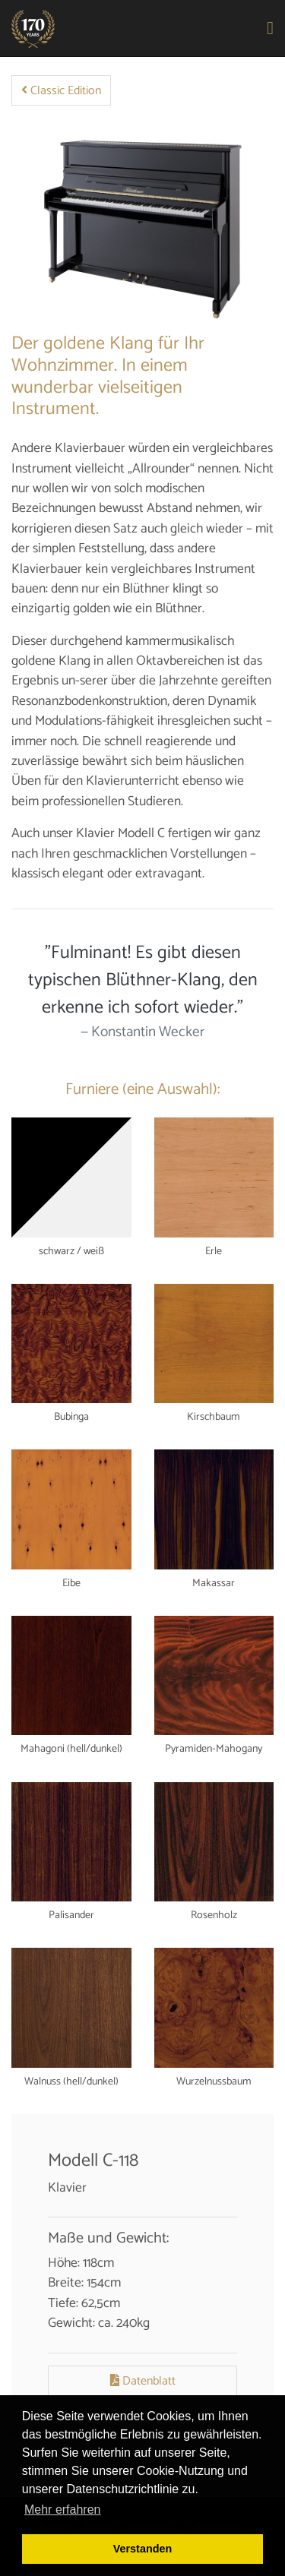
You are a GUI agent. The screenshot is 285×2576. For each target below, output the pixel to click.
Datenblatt (143, 2381)
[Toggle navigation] (271, 29)
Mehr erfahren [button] (62, 2509)
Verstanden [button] (143, 2549)
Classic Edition (61, 91)
